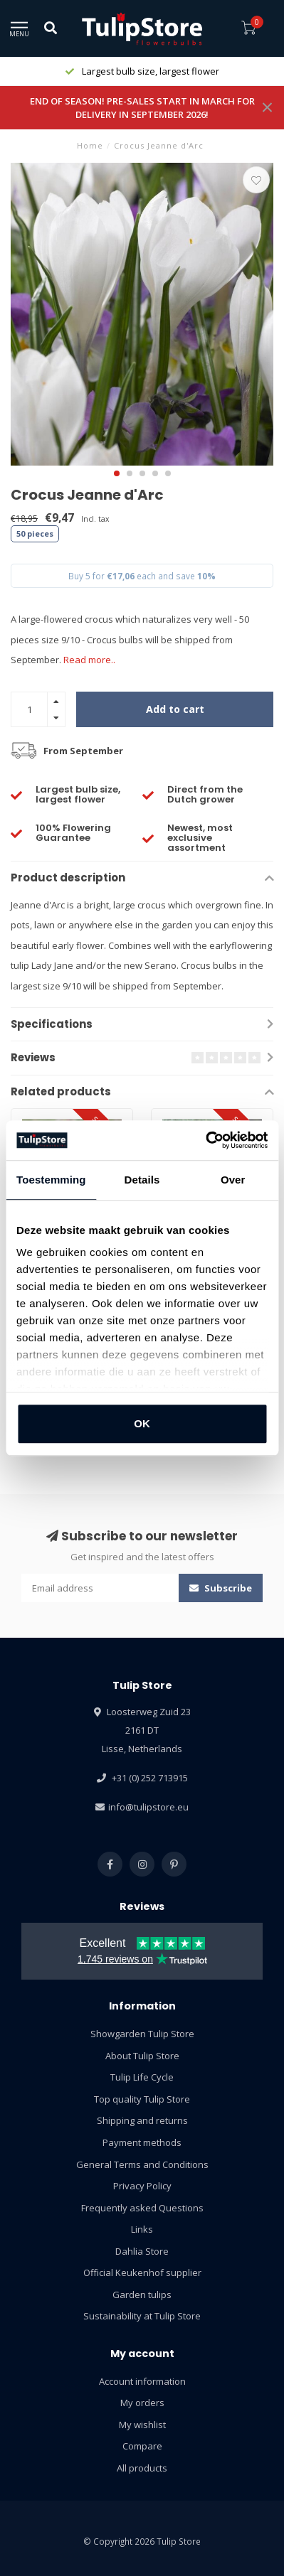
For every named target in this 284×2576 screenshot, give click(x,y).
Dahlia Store (142, 2251)
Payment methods (142, 2142)
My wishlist (142, 2424)
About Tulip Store (142, 2055)
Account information (142, 2381)
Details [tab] (142, 1180)
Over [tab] (233, 1180)
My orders (142, 2402)
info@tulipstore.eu (148, 1806)
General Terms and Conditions (142, 2164)
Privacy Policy (142, 2185)
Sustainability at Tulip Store (142, 2315)
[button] (117, 473)
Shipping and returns (142, 2120)
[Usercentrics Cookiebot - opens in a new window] (205, 1140)
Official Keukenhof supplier (142, 2272)
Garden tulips (142, 2294)
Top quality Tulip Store (142, 2099)
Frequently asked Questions (142, 2207)
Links (142, 2229)
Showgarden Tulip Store (142, 2033)
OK (142, 1423)
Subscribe (220, 1588)
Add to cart (175, 709)
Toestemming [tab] (51, 1180)
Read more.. (89, 659)
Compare (142, 2446)
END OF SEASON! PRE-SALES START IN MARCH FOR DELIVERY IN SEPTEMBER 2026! (142, 108)
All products (142, 2468)
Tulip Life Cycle (142, 2077)
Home (90, 145)
